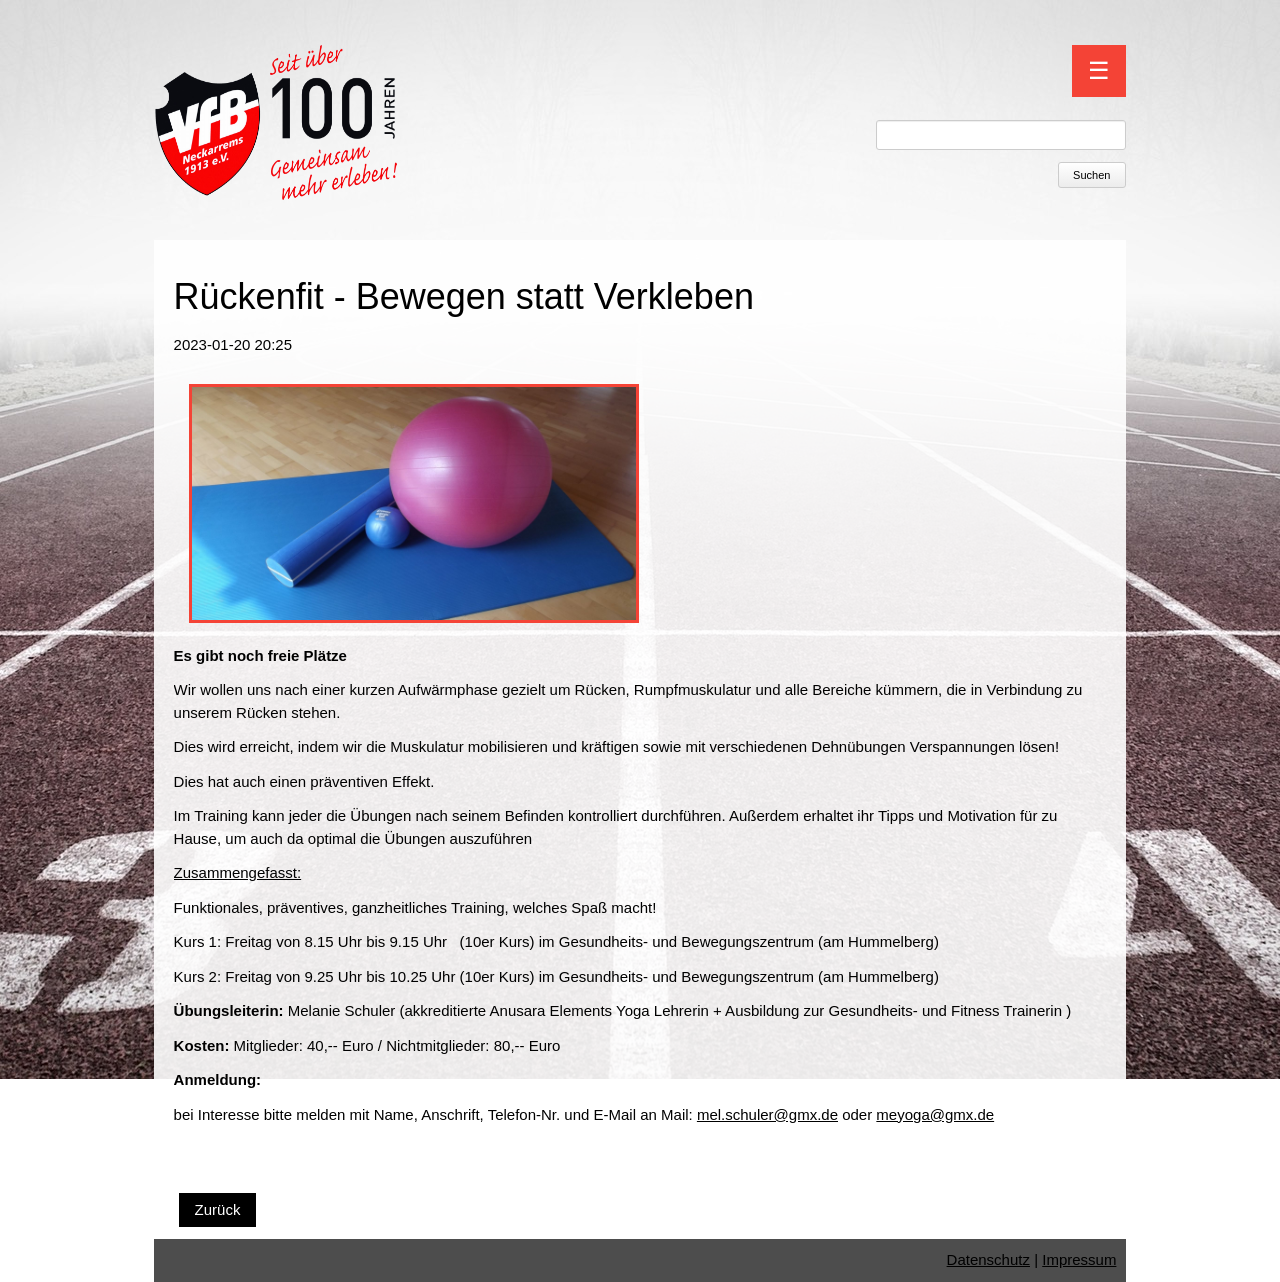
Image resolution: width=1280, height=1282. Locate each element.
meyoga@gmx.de (935, 1114)
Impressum (1079, 1259)
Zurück (218, 1209)
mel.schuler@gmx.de (767, 1114)
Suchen (1091, 175)
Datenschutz (988, 1259)
